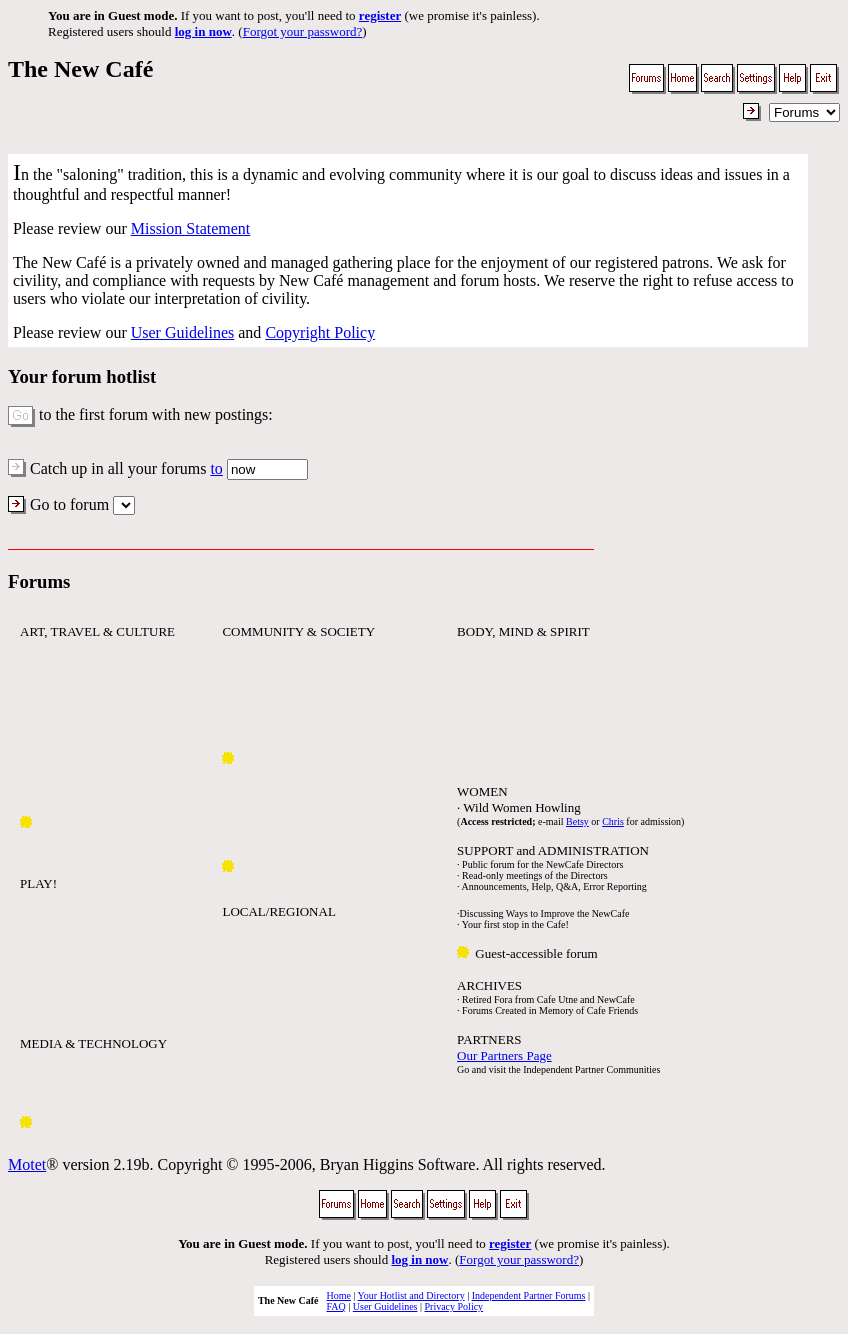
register (380, 15)
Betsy (577, 821)
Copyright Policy (320, 332)
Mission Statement (191, 228)
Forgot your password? (303, 31)
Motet (27, 1164)
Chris (613, 821)
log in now (203, 31)
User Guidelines (183, 332)
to (216, 468)
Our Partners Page (504, 1055)
